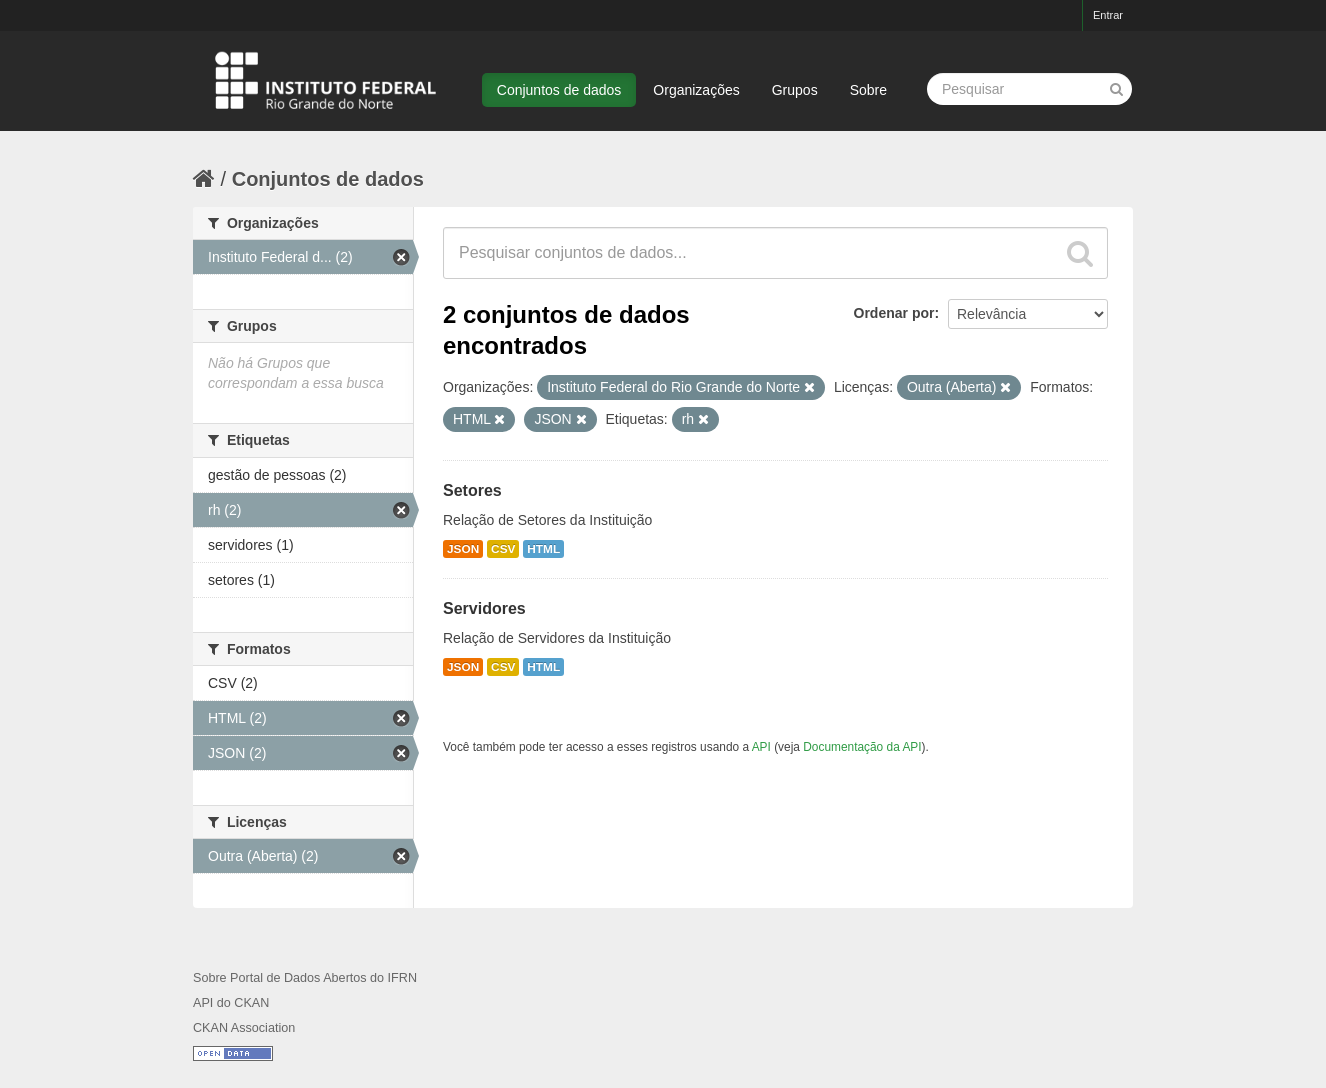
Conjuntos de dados (559, 90)
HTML (543, 549)
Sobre (868, 90)
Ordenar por (894, 313)
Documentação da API (862, 747)
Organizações (696, 90)
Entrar (1108, 15)
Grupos (795, 90)
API (761, 747)
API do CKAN (231, 1003)
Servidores (484, 608)
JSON (463, 549)
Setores (472, 490)
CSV (503, 549)
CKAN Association (244, 1028)
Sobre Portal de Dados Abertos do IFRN (305, 978)
